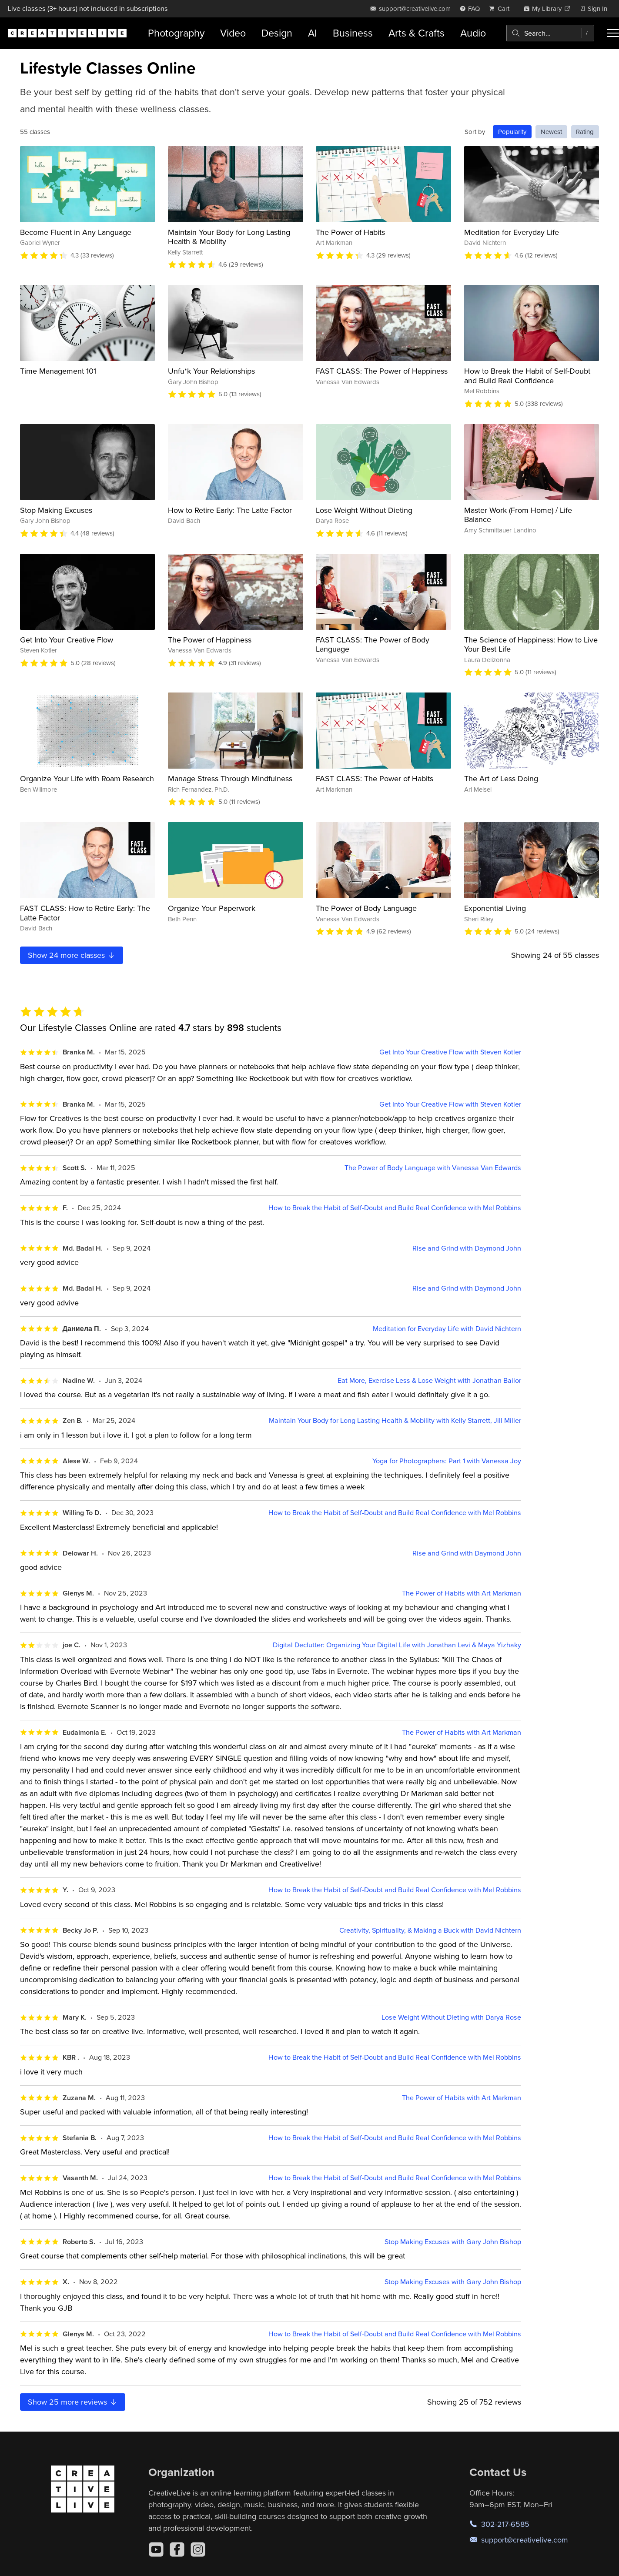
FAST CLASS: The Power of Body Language (372, 644)
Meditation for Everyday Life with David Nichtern (447, 1329)
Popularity (512, 131)
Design (276, 33)
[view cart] (501, 8)
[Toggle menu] (613, 33)
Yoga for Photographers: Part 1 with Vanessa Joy (446, 1461)
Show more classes (72, 955)
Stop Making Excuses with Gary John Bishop (453, 2242)
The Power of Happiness (209, 639)
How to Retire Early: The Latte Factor (230, 510)
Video (233, 33)
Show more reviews (73, 2401)
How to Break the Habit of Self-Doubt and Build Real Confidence (527, 375)
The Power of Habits (350, 232)
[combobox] (550, 33)
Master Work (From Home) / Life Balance (518, 515)
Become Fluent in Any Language (75, 232)
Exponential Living (495, 908)
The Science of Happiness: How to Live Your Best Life (531, 644)
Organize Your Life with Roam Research (87, 778)
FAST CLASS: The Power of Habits (374, 778)
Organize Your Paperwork (211, 908)
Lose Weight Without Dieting (364, 510)
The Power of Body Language (366, 908)
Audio (473, 33)
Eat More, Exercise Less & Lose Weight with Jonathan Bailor (429, 1380)
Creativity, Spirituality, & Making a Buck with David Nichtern (430, 1930)
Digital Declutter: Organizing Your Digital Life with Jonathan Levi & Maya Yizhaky (397, 1645)
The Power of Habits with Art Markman (461, 1593)
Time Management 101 (58, 370)
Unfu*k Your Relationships (211, 370)
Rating (585, 131)
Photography (176, 33)
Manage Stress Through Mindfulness (230, 778)
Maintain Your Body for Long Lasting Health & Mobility (229, 237)
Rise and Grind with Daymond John (466, 1248)
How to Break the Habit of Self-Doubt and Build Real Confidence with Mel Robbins (394, 1208)
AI (312, 33)
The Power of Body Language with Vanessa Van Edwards (433, 1168)
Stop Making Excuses (56, 510)
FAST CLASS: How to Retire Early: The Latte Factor (85, 913)
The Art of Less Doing (501, 778)
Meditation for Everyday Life (511, 232)
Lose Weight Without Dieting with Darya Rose (451, 2017)
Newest (551, 131)
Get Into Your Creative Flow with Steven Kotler (450, 1052)
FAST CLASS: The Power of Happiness (382, 370)
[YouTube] (156, 2549)
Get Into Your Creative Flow (66, 639)
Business (353, 33)
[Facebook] (177, 2549)
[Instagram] (198, 2549)
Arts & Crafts (416, 33)
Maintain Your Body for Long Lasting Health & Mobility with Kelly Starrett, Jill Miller (395, 1420)
